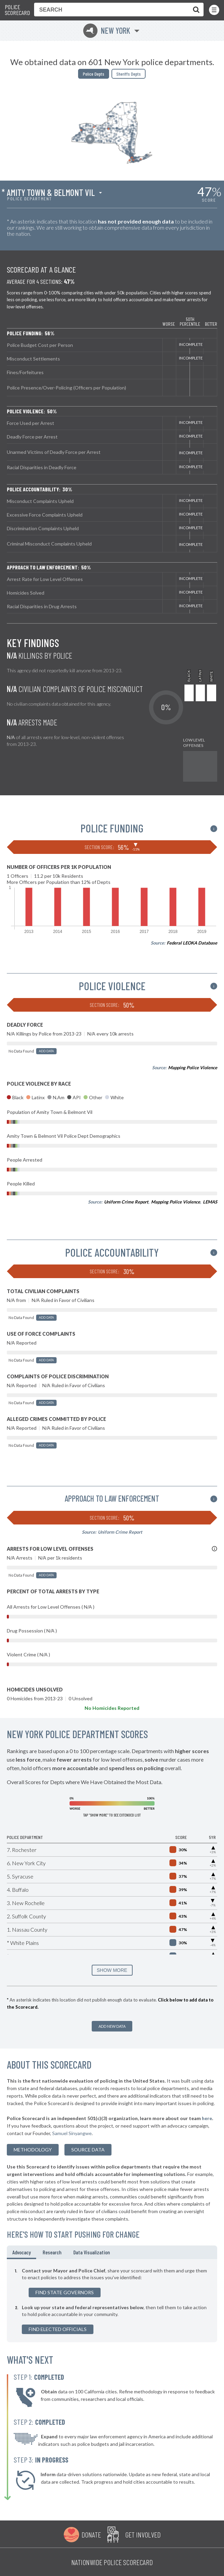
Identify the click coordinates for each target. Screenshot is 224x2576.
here (207, 2118)
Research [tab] (52, 2252)
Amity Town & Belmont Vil (51, 192)
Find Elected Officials (58, 2329)
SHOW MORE (112, 1970)
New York (106, 30)
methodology (33, 2149)
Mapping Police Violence (192, 1067)
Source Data (88, 2149)
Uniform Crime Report (126, 1202)
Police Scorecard (17, 10)
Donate (91, 2534)
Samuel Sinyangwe (72, 2133)
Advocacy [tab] (21, 2252)
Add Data (46, 1051)
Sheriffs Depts (128, 74)
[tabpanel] (112, 2300)
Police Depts (93, 74)
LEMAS (210, 1202)
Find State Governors (64, 2292)
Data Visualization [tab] (91, 2252)
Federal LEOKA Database (192, 943)
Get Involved (143, 2534)
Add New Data (112, 2026)
